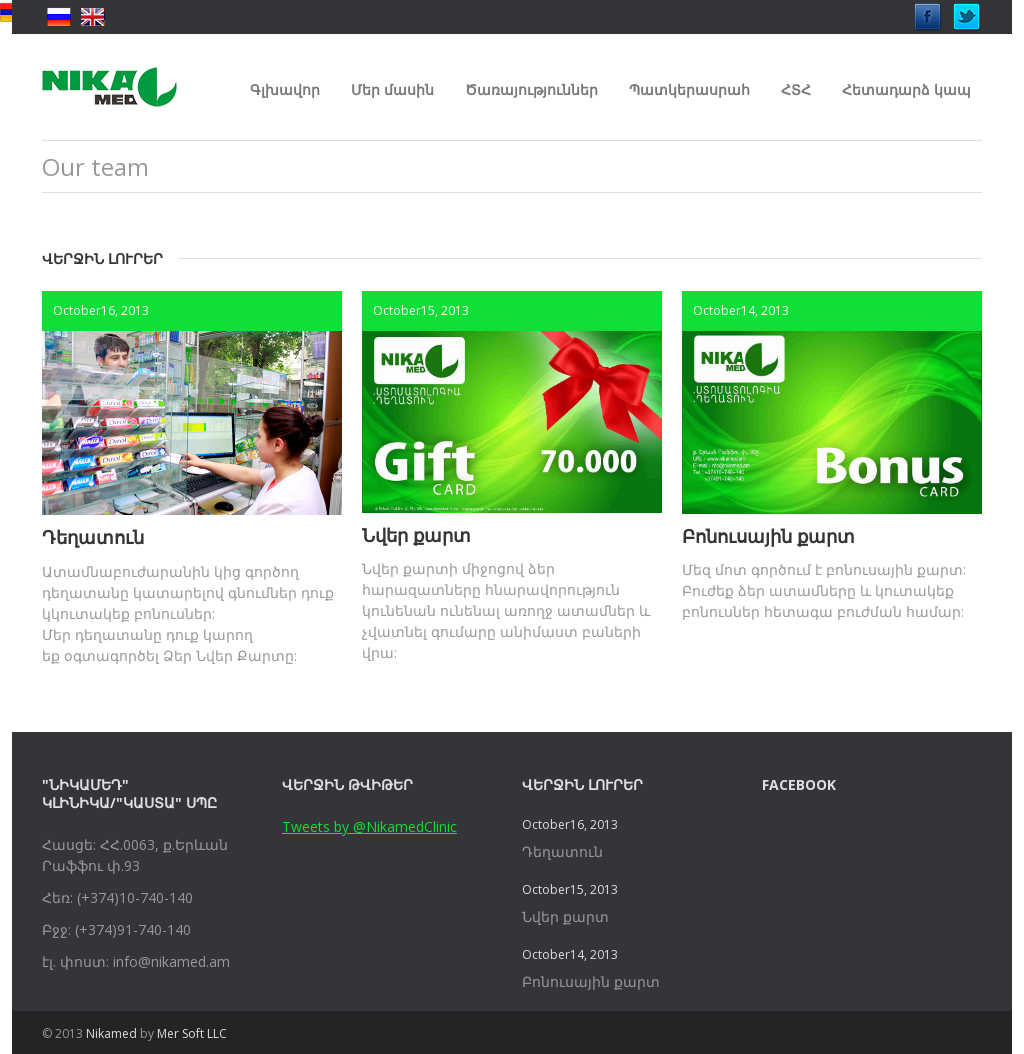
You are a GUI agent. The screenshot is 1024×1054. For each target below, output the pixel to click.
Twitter (967, 11)
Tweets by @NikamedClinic (369, 826)
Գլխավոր (285, 89)
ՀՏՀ (796, 89)
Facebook (928, 11)
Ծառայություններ (531, 89)
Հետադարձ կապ (906, 89)
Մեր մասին (392, 89)
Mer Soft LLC (192, 1033)
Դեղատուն (93, 537)
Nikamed (111, 1033)
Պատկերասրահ (689, 89)
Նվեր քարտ (416, 535)
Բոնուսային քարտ (768, 536)
